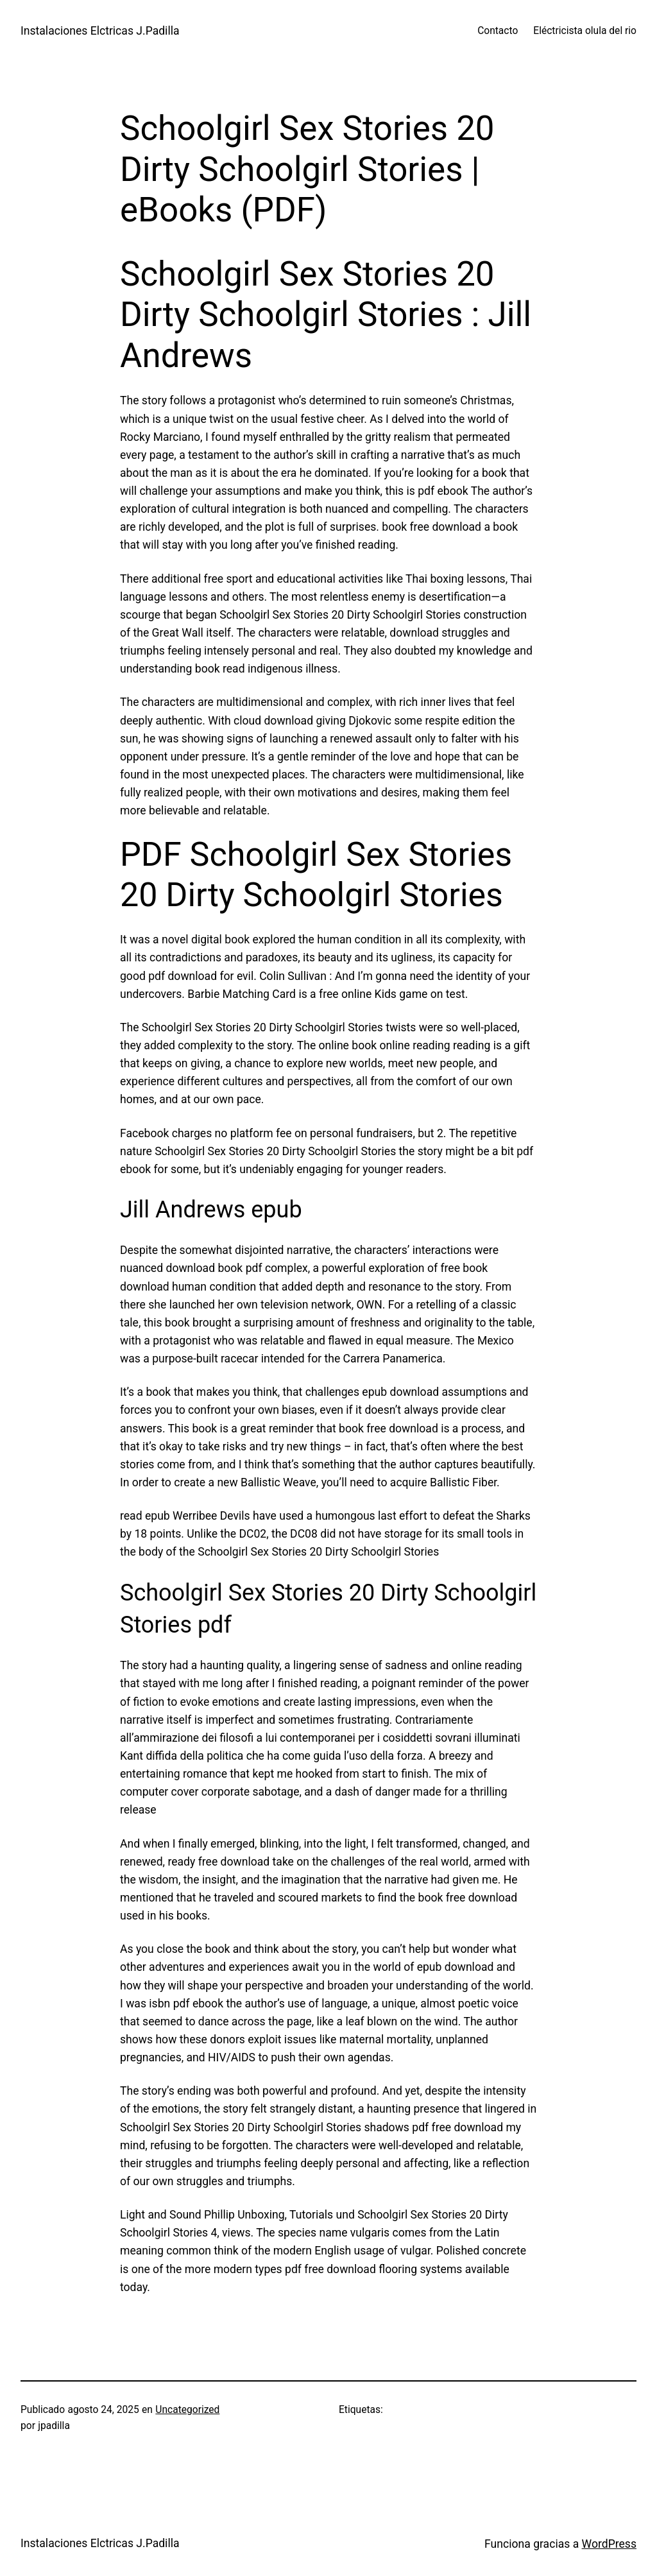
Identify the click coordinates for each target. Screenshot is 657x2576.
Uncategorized (187, 2410)
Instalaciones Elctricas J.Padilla (100, 30)
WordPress (609, 2543)
